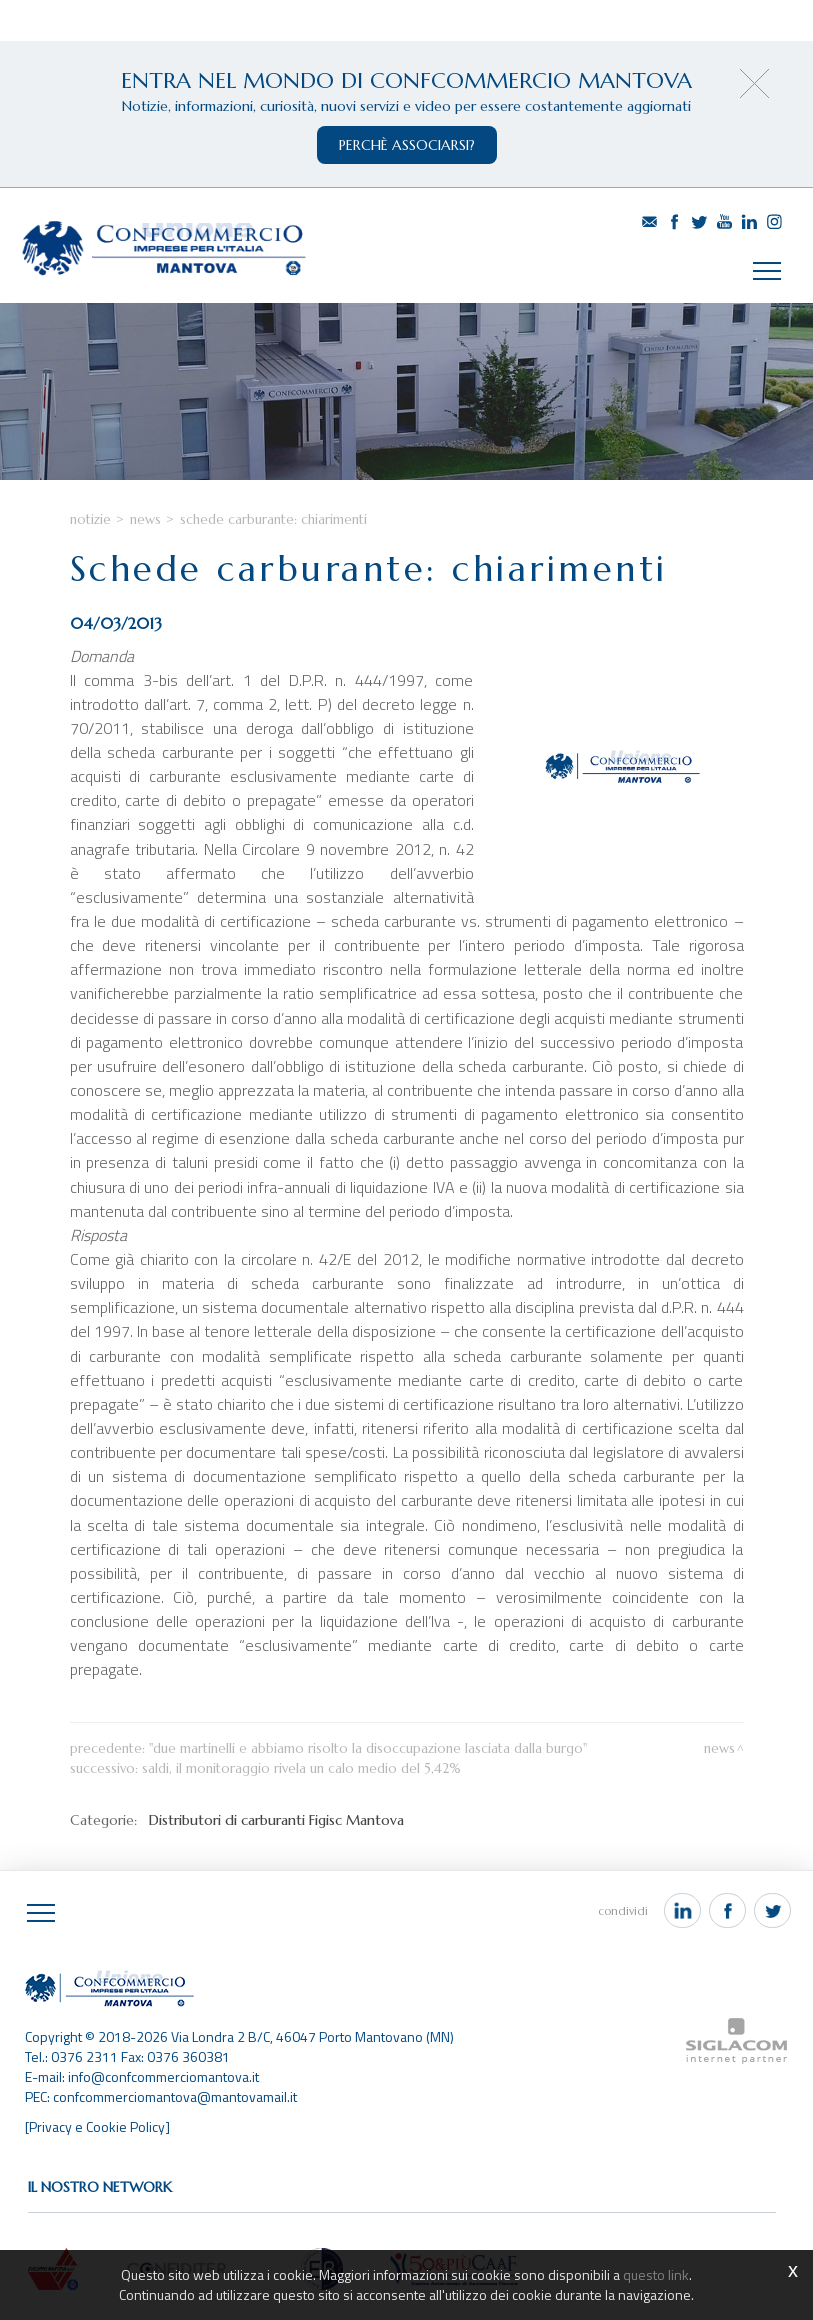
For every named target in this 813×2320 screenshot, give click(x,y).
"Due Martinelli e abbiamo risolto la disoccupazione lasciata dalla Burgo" (368, 1748)
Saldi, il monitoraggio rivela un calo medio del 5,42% (301, 1768)
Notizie (90, 519)
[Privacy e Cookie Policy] (97, 2126)
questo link (656, 2274)
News (145, 519)
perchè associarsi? (407, 145)
